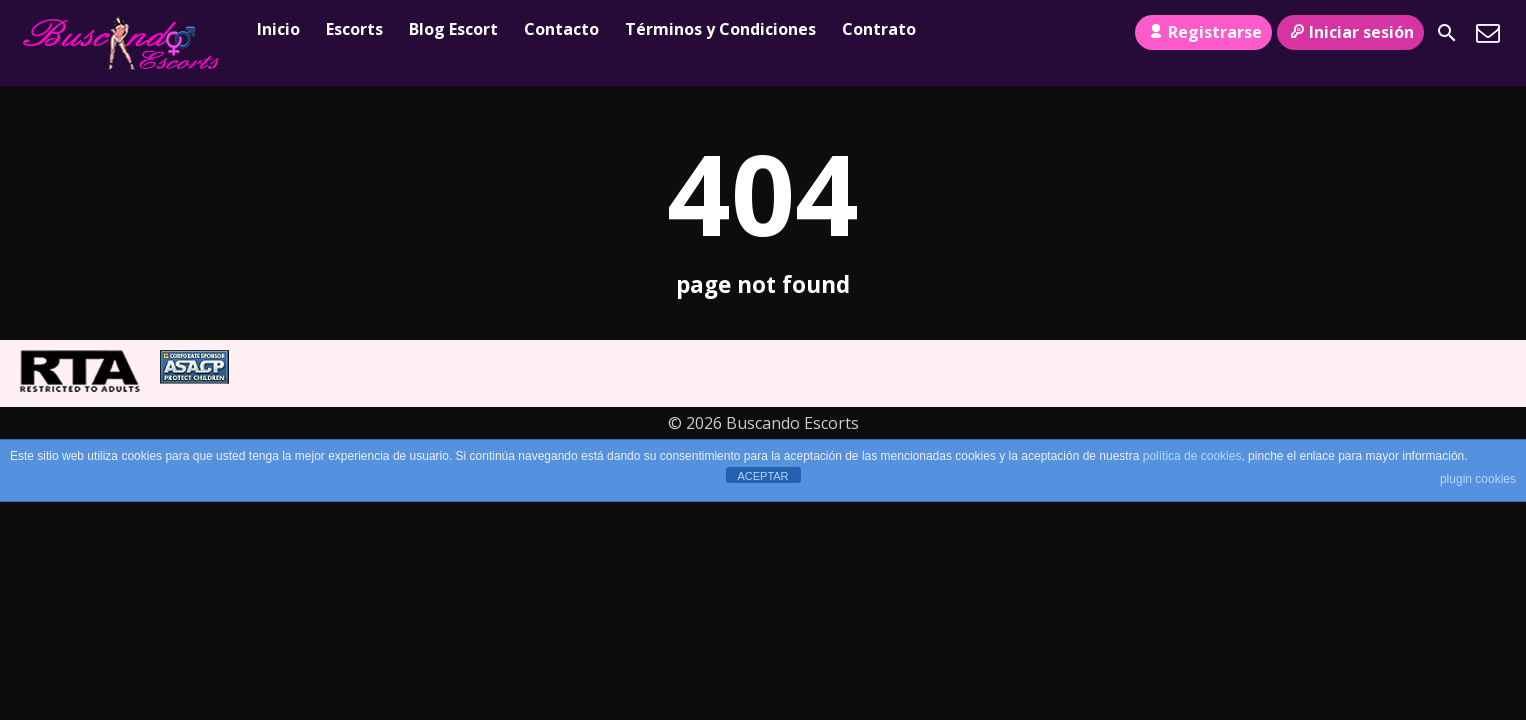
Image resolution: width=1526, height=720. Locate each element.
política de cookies (1192, 456)
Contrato (879, 29)
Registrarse (1203, 32)
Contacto (561, 29)
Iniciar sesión (1350, 32)
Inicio (278, 29)
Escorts (354, 29)
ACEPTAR (762, 476)
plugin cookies (1478, 479)
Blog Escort (453, 29)
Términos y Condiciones (720, 29)
